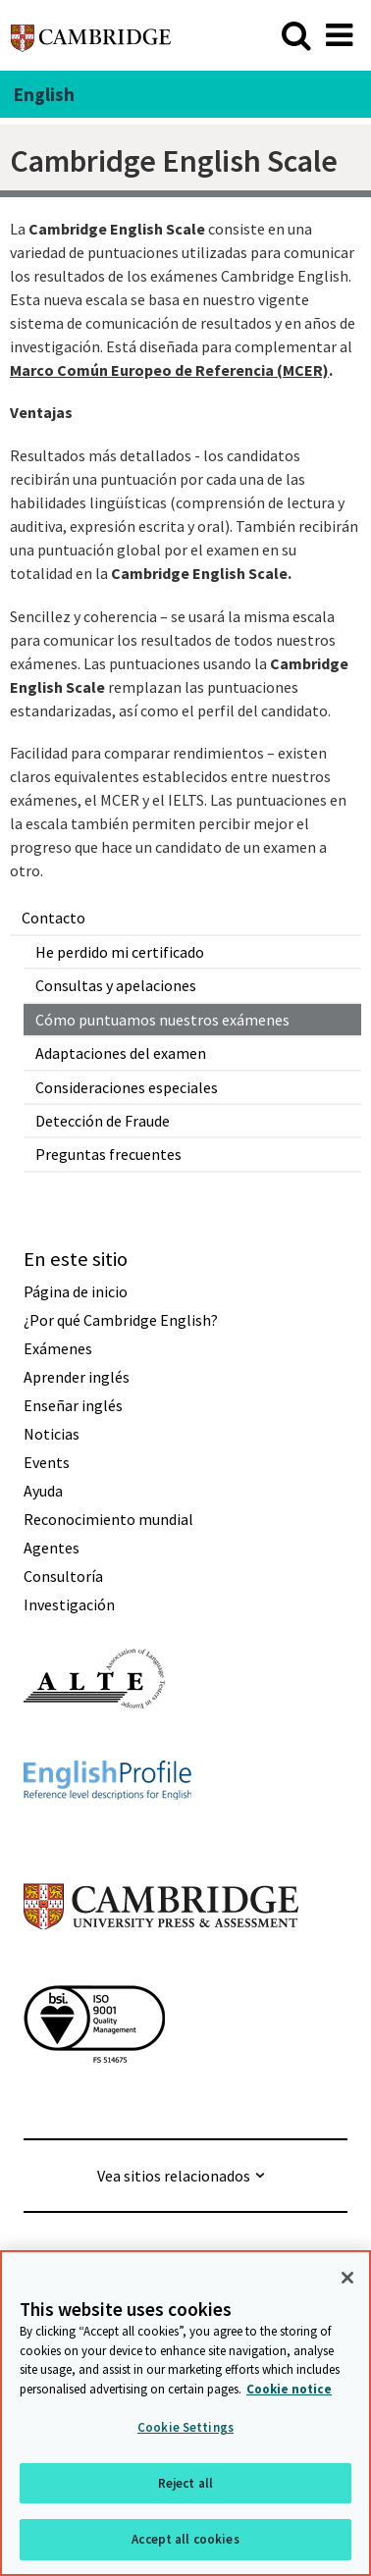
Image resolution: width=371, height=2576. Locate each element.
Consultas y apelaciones (115, 985)
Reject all (185, 2483)
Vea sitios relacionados (173, 2175)
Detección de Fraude (102, 1120)
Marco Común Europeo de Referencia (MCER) (169, 370)
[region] (185, 2413)
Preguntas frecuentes (108, 1154)
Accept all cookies (185, 2539)
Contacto (53, 917)
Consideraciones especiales (126, 1087)
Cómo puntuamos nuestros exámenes (162, 1019)
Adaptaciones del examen (120, 1053)
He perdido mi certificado (119, 952)
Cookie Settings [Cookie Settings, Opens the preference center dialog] (185, 2427)
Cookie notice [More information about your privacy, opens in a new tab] (289, 2389)
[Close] (347, 2277)
